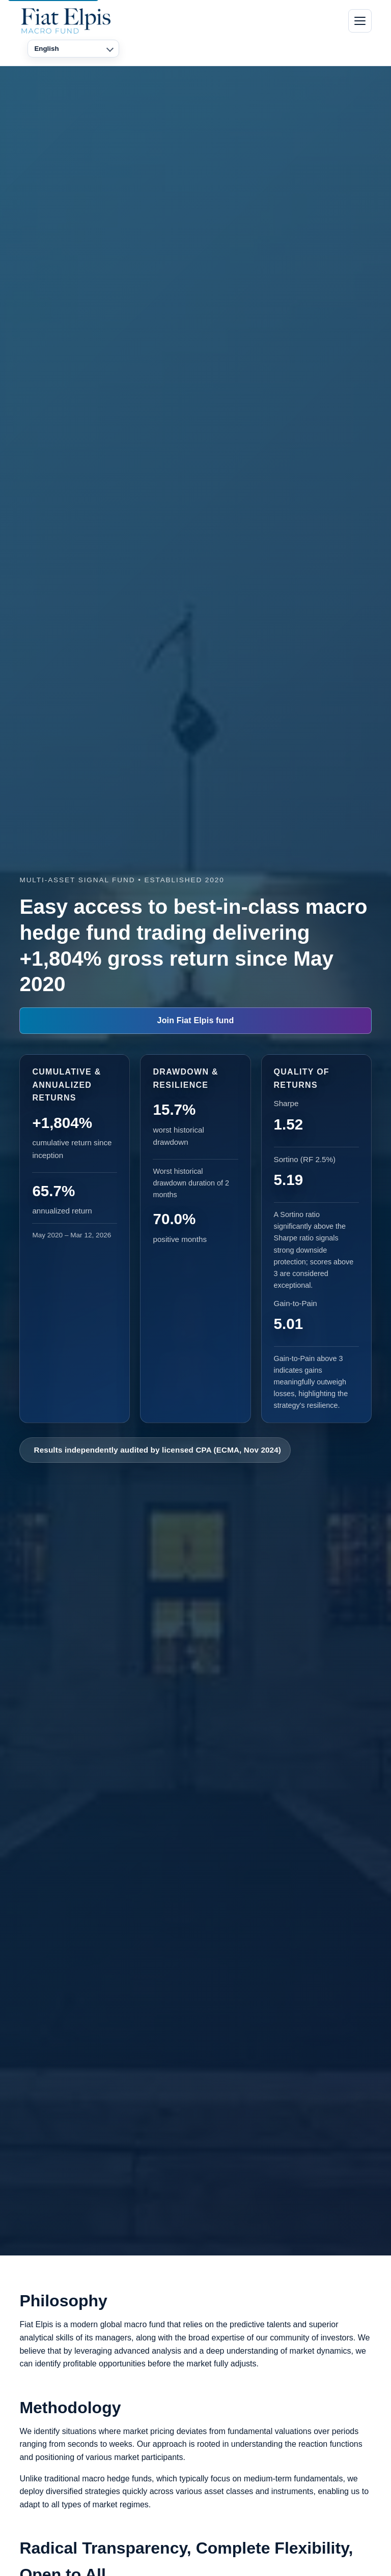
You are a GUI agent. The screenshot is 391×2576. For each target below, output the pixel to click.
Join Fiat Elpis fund (195, 1020)
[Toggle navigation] (360, 21)
